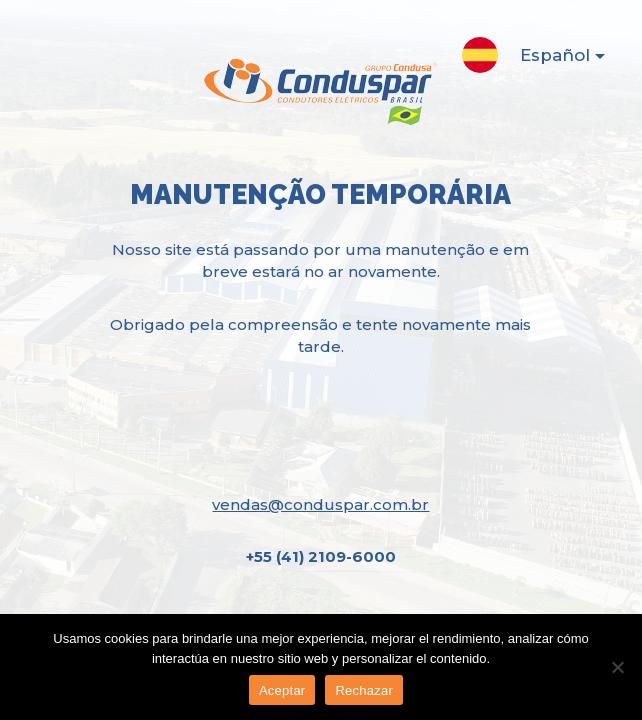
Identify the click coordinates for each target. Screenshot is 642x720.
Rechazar (364, 690)
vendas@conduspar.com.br (320, 504)
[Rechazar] (617, 667)
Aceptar (282, 690)
